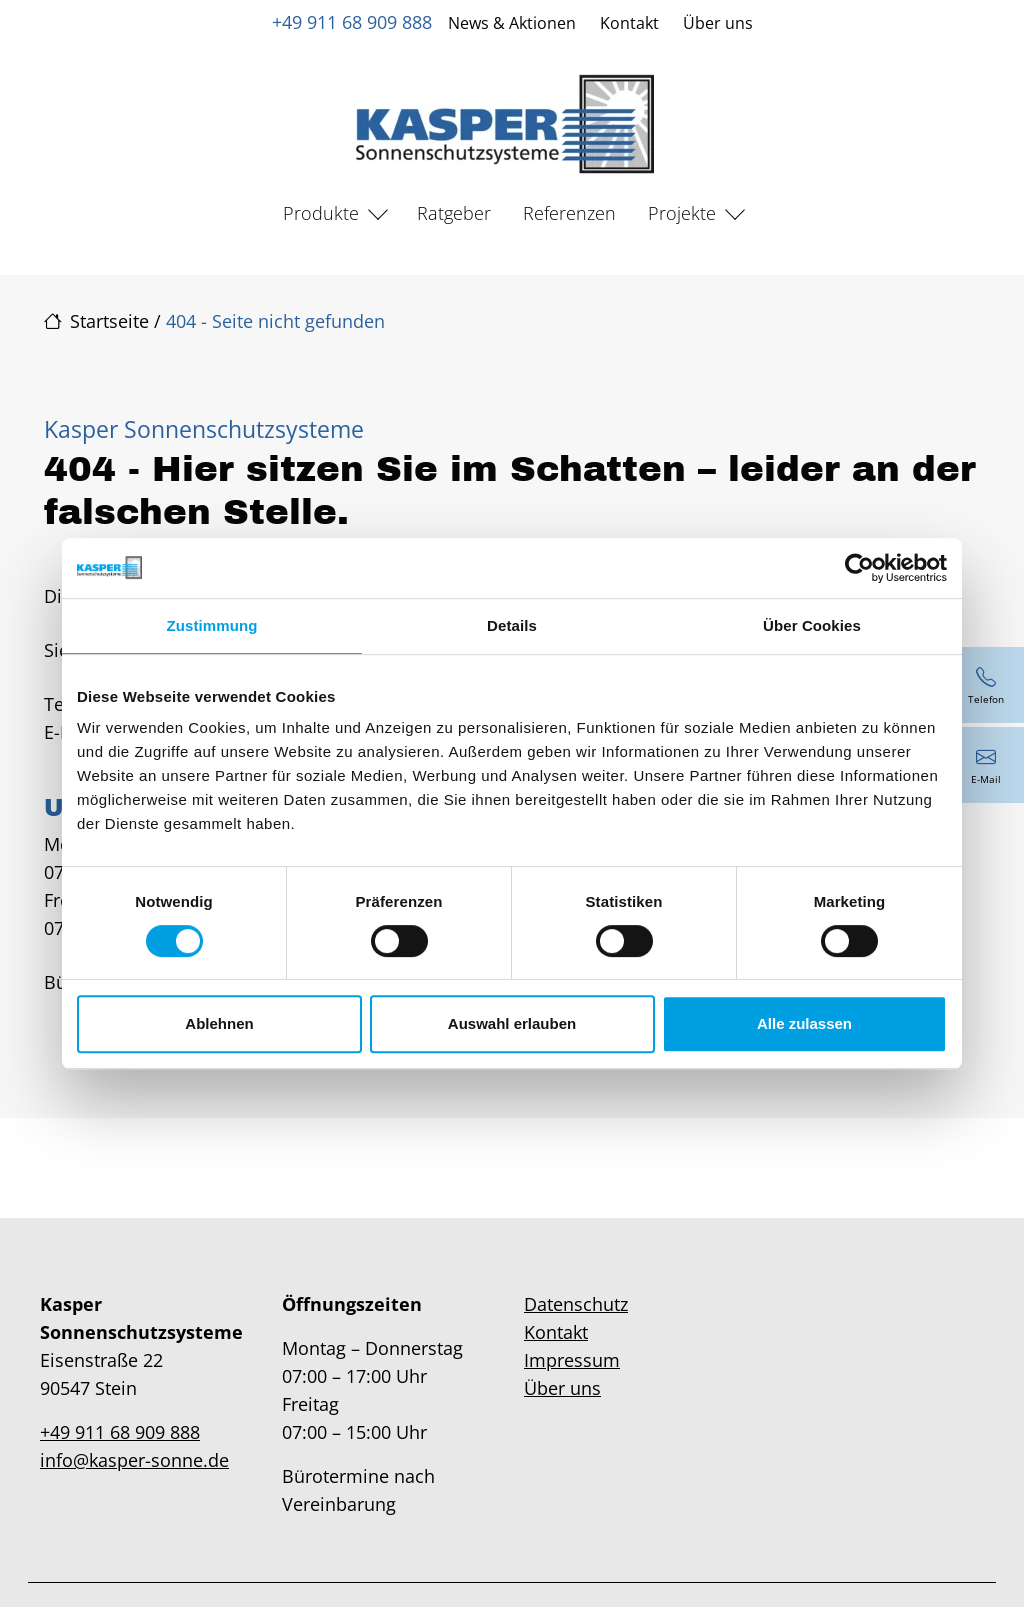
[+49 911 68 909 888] (986, 685)
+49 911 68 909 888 (352, 22)
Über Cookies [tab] (812, 625)
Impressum (572, 1360)
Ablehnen (219, 1023)
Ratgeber (454, 213)
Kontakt (629, 23)
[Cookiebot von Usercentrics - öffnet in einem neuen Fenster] (859, 568)
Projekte (682, 213)
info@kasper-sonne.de (134, 1460)
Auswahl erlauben (512, 1023)
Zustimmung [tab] (212, 625)
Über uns (718, 23)
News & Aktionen (512, 23)
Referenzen (569, 213)
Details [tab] (512, 625)
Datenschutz (576, 1304)
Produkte (321, 213)
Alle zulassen (804, 1023)
